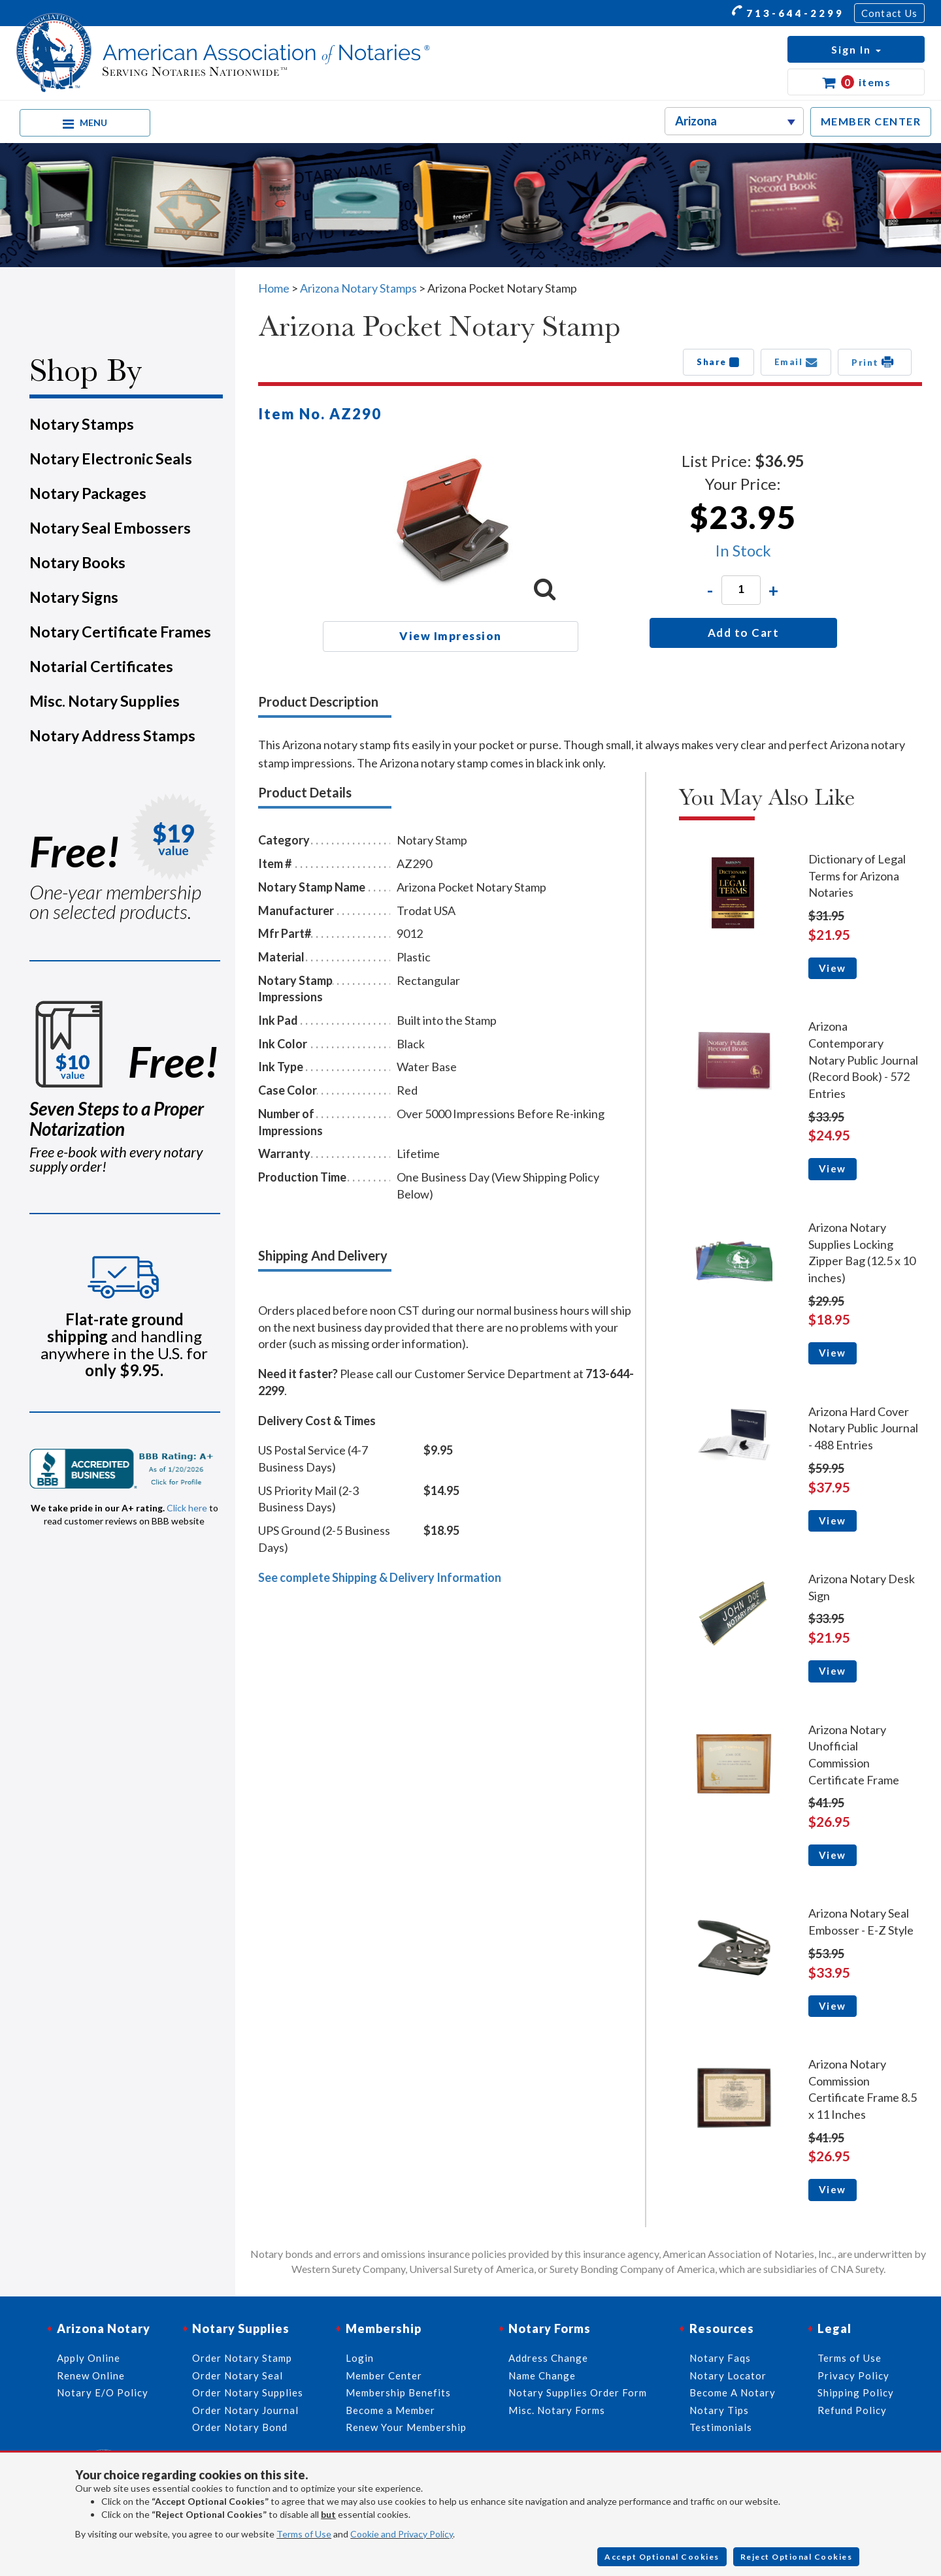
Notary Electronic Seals (110, 458)
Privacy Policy (853, 2375)
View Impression (450, 636)
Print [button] (874, 362)
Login (360, 2358)
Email (796, 362)
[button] (856, 49)
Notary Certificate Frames (120, 631)
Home (273, 288)
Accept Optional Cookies (661, 2557)
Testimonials (720, 2427)
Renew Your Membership (406, 2427)
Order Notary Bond (240, 2427)
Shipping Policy (855, 2392)
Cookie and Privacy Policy (401, 2533)
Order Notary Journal (245, 2410)
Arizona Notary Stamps (358, 288)
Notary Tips (719, 2410)
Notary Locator (728, 2375)
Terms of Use (303, 2533)
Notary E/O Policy (102, 2392)
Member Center (384, 2375)
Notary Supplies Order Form (577, 2392)
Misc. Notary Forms (556, 2410)
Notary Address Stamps (112, 735)
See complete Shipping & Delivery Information (379, 1577)
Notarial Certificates (101, 666)
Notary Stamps (81, 424)
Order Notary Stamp (242, 2358)
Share (718, 362)
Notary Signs (73, 597)
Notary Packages (87, 493)
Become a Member (390, 2410)
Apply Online (88, 2358)
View (832, 968)
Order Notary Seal (237, 2375)
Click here (187, 1507)
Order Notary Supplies (247, 2392)
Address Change (548, 2358)
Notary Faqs (720, 2358)
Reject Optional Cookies (796, 2557)
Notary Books (77, 562)
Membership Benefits (398, 2392)
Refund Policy (852, 2410)
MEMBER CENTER (871, 121)
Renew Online (91, 2375)
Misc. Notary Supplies (104, 701)
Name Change (542, 2375)
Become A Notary (732, 2392)
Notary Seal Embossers (110, 528)
